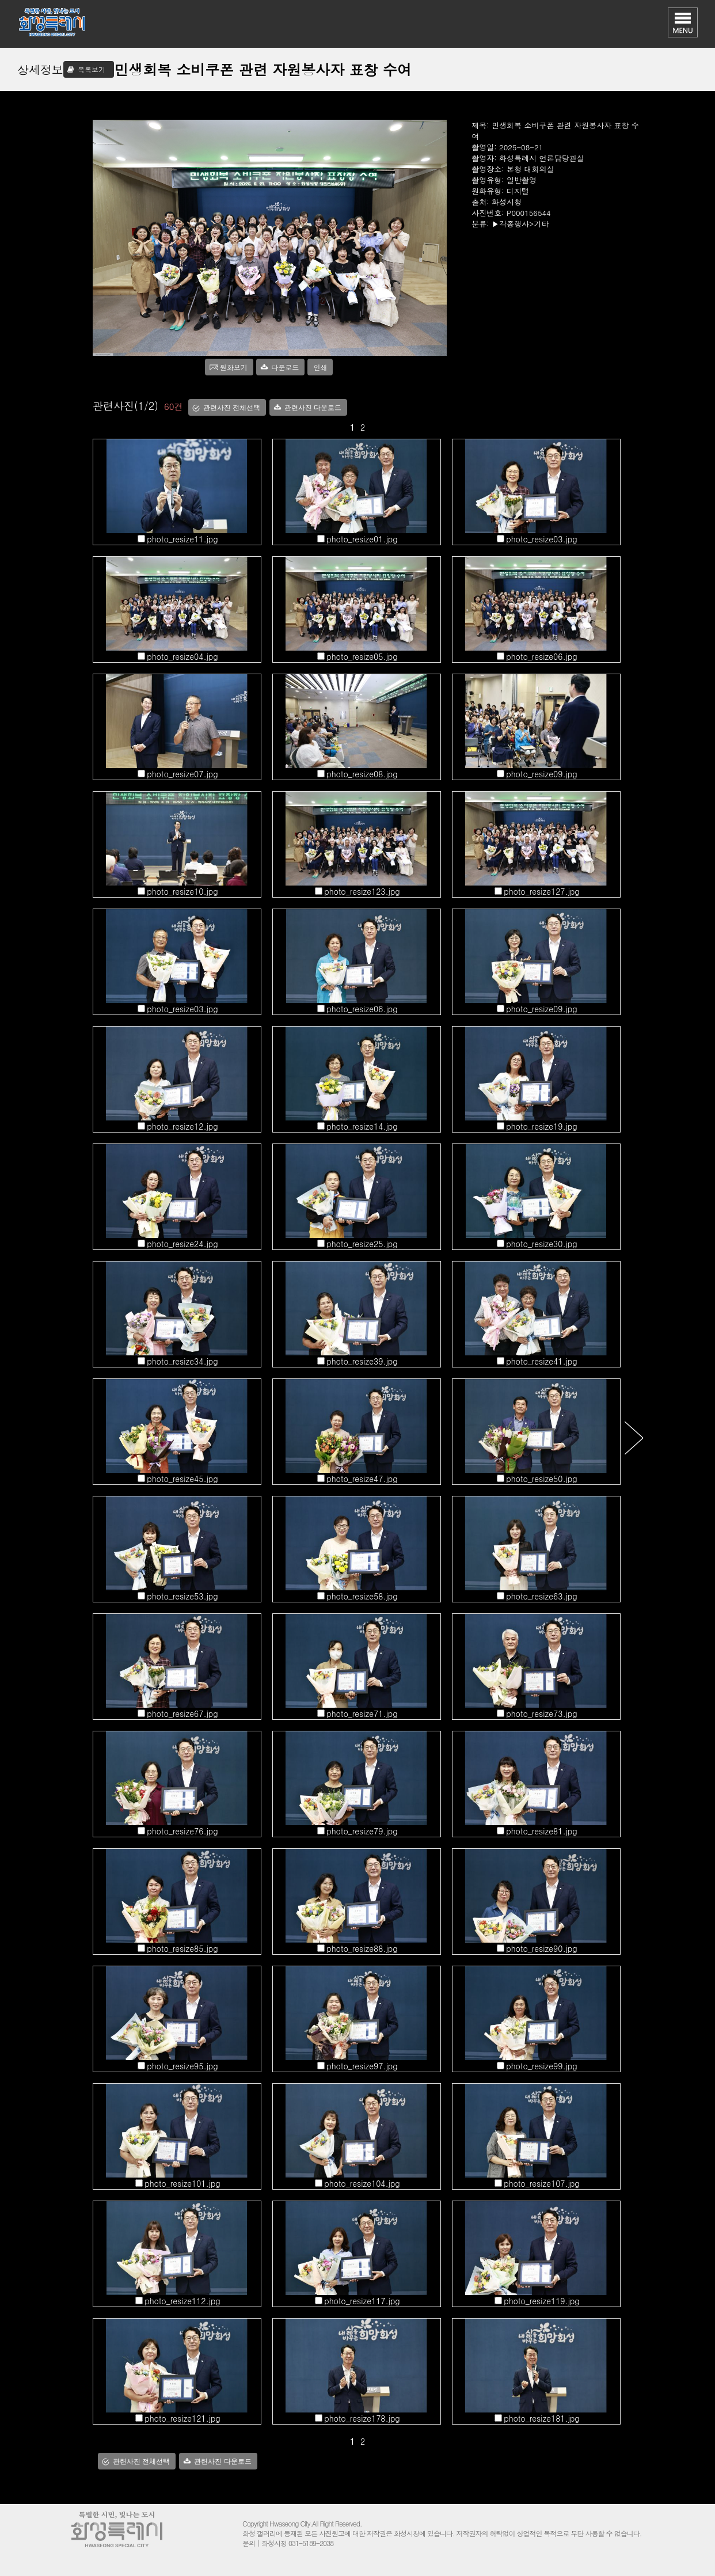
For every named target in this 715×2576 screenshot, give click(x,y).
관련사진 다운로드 (312, 408)
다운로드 (285, 367)
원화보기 (234, 367)
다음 (633, 1437)
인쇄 (320, 367)
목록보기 (91, 69)
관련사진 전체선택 (231, 408)
